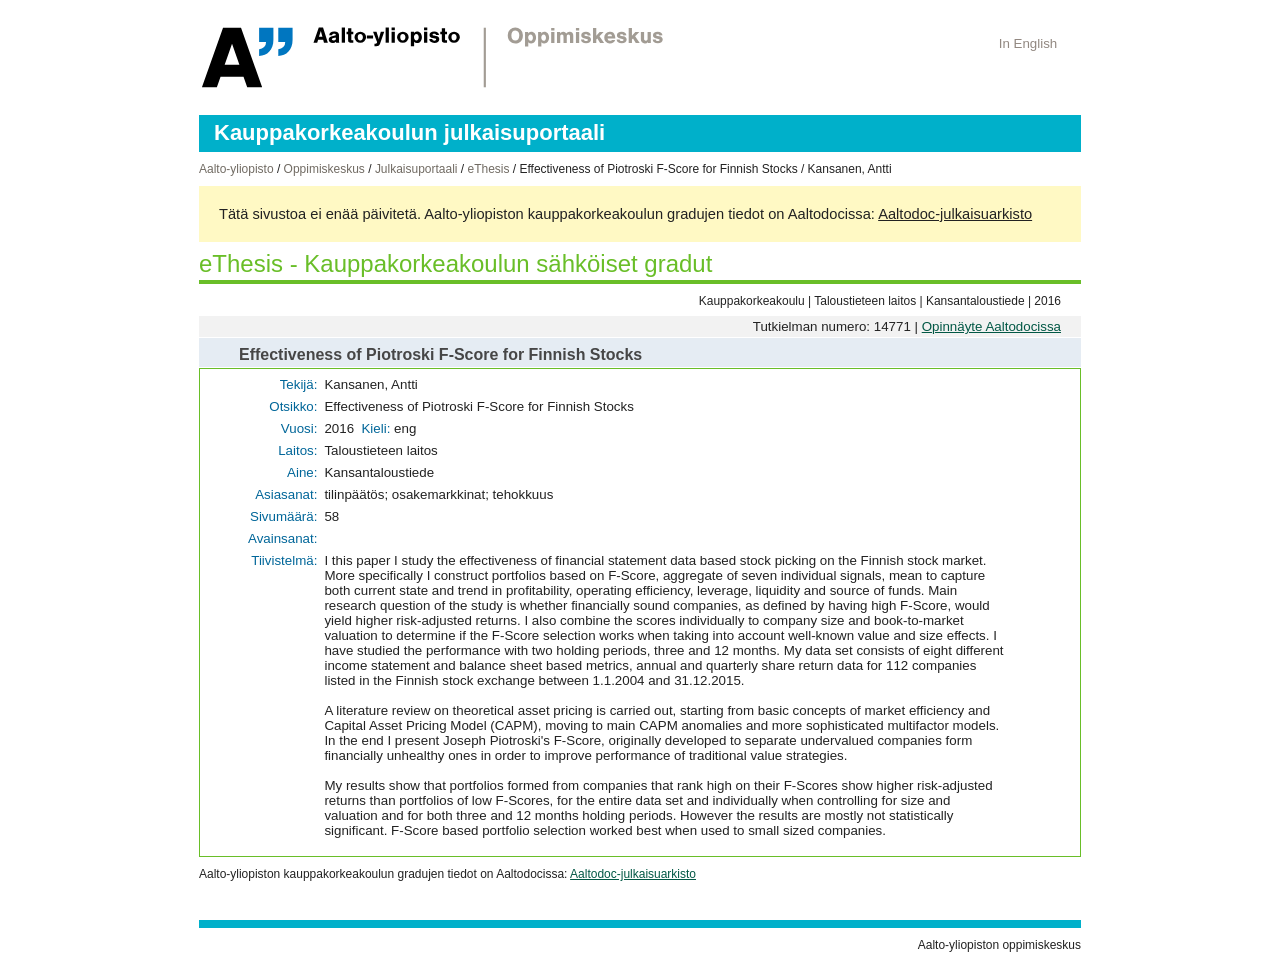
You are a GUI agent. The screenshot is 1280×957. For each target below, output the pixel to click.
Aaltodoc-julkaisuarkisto (955, 214)
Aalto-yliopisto (236, 169)
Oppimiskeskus (324, 169)
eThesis (488, 169)
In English (1028, 43)
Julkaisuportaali (416, 169)
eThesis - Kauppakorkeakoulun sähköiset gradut (455, 263)
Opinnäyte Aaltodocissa (991, 326)
